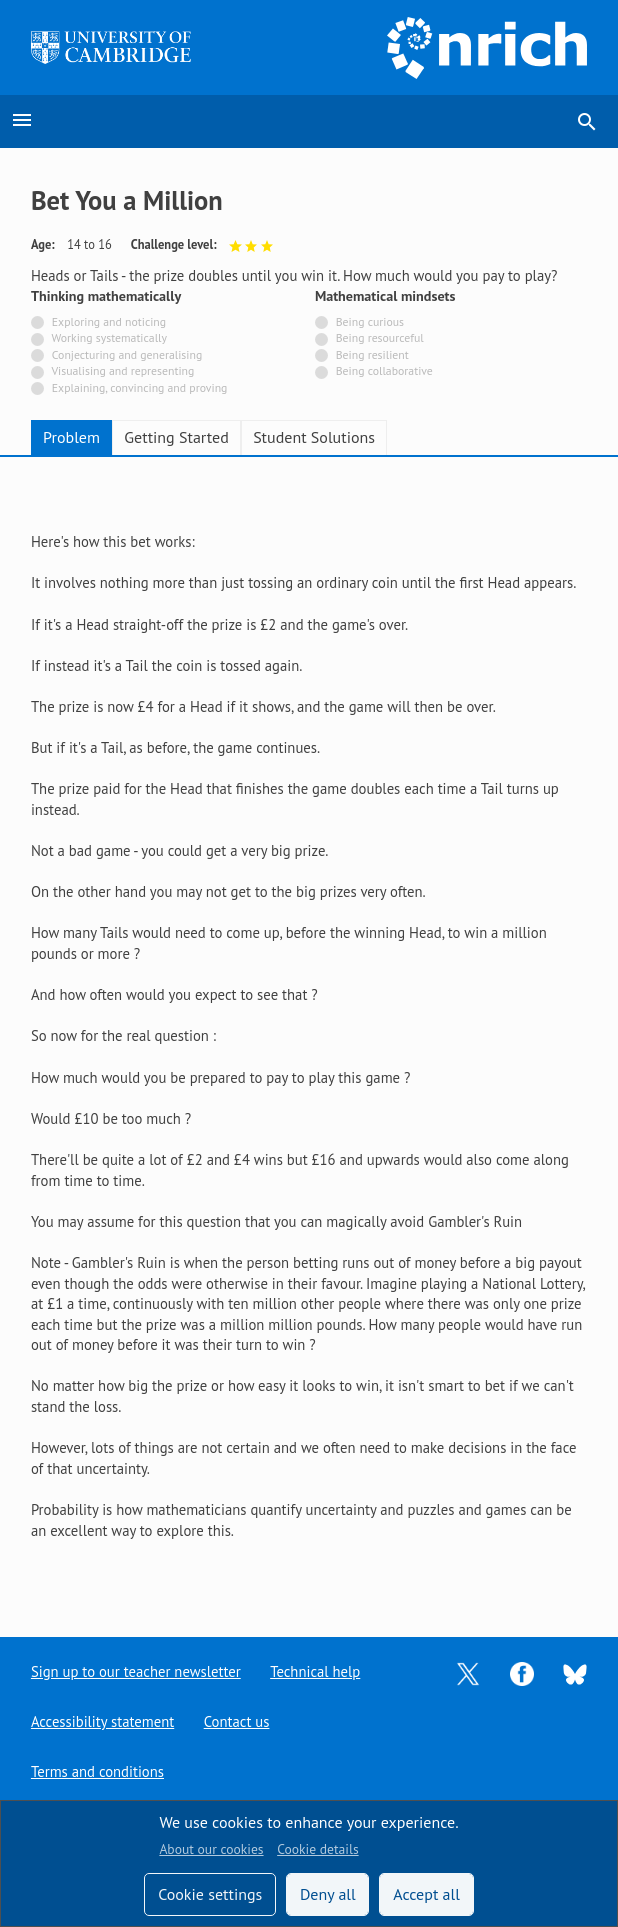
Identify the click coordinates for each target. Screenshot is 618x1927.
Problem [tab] (71, 437)
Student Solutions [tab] (314, 437)
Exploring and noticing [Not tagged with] (109, 321)
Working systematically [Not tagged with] (110, 337)
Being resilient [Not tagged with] (372, 354)
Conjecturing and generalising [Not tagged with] (127, 354)
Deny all (328, 1894)
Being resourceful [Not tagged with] (380, 337)
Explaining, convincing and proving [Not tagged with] (140, 387)
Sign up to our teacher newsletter (136, 1671)
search (587, 122)
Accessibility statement (102, 1721)
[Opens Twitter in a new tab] (468, 1672)
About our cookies (211, 1849)
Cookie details (317, 1849)
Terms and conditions (97, 1771)
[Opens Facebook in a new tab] (522, 1672)
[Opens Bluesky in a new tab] (575, 1672)
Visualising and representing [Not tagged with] (122, 370)
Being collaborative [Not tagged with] (384, 370)
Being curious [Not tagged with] (370, 321)
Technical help (315, 1671)
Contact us (237, 1721)
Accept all (426, 1894)
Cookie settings (210, 1894)
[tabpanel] (309, 1030)
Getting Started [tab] (176, 437)
